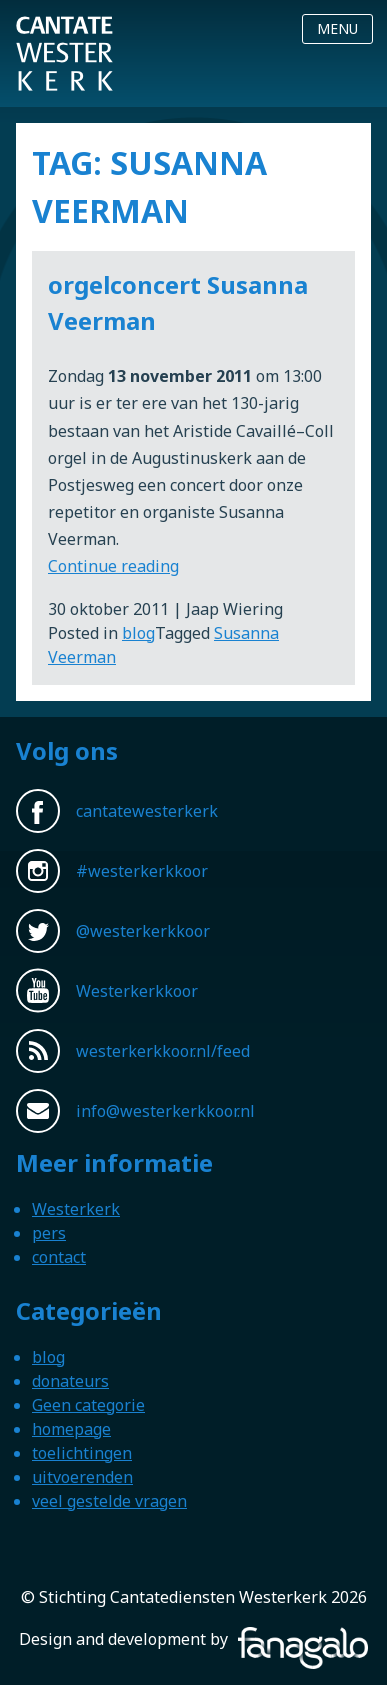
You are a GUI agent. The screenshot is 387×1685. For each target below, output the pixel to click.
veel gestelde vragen (109, 1501)
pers (49, 1233)
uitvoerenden (82, 1477)
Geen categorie (88, 1405)
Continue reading (113, 566)
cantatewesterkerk (147, 811)
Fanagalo (266, 1639)
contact (59, 1257)
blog (138, 633)
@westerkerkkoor (143, 931)
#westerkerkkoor (142, 871)
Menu (337, 28)
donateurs (70, 1381)
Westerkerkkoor (64, 29)
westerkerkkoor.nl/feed (163, 1051)
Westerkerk (76, 1209)
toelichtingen (82, 1453)
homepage (71, 1429)
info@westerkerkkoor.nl (165, 1111)
